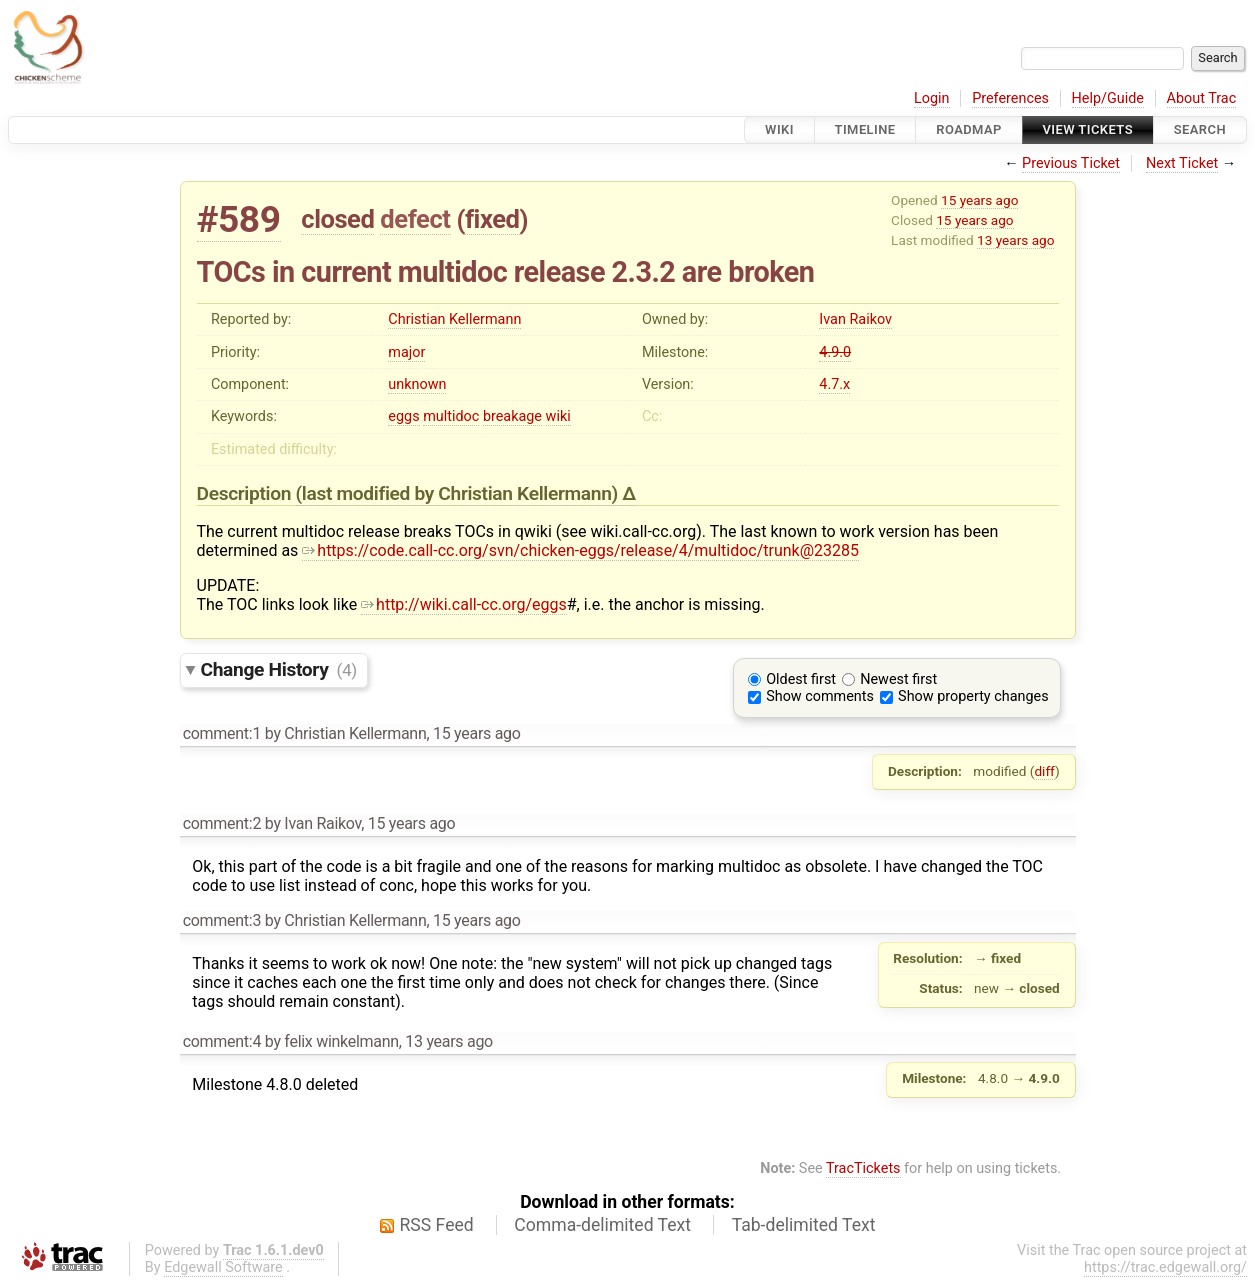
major (406, 352)
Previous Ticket (1071, 163)
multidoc (451, 416)
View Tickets (1088, 129)
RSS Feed (437, 1225)
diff (1044, 771)
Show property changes (973, 696)
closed (337, 219)
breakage (512, 416)
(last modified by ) (459, 493)
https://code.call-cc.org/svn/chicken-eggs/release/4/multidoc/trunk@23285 (580, 550)
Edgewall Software (223, 1267)
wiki (558, 416)
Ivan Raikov (855, 319)
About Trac (1202, 98)
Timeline (865, 129)
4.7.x (834, 384)
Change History (279, 669)
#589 (239, 219)
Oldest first (801, 679)
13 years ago (1015, 240)
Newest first (898, 679)
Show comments (820, 696)
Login (932, 98)
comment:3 (222, 920)
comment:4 (222, 1041)
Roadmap (969, 129)
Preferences (1010, 98)
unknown (417, 384)
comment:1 (222, 733)
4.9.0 (835, 352)
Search (1200, 129)
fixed (492, 219)
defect (415, 219)
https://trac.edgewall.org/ (1165, 1267)
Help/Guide (1108, 98)
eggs (403, 416)
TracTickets (863, 1168)
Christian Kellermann (454, 319)
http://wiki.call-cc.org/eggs (464, 604)
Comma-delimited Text (602, 1225)
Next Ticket (1182, 163)
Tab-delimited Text (804, 1225)
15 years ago (979, 200)
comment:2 (222, 823)
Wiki (779, 129)
